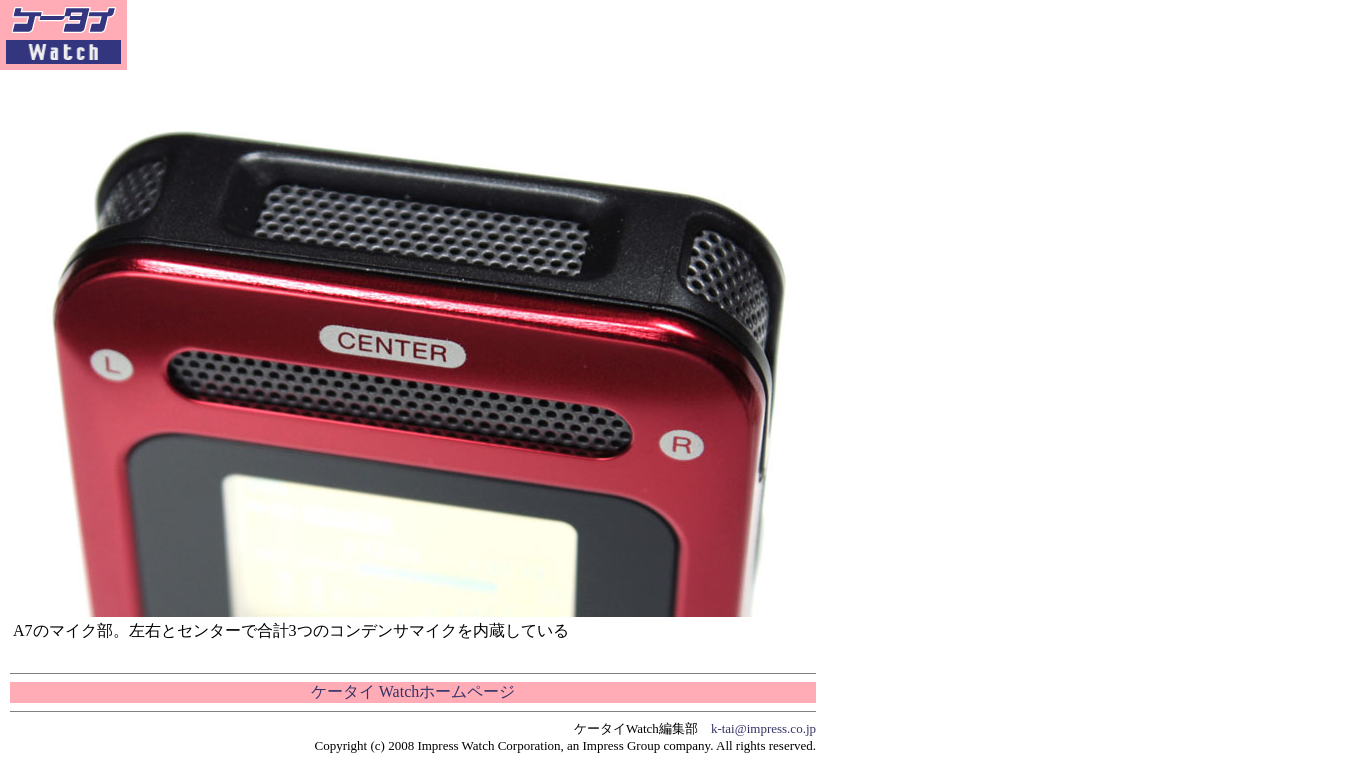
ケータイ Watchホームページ (413, 691)
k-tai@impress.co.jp (763, 728)
